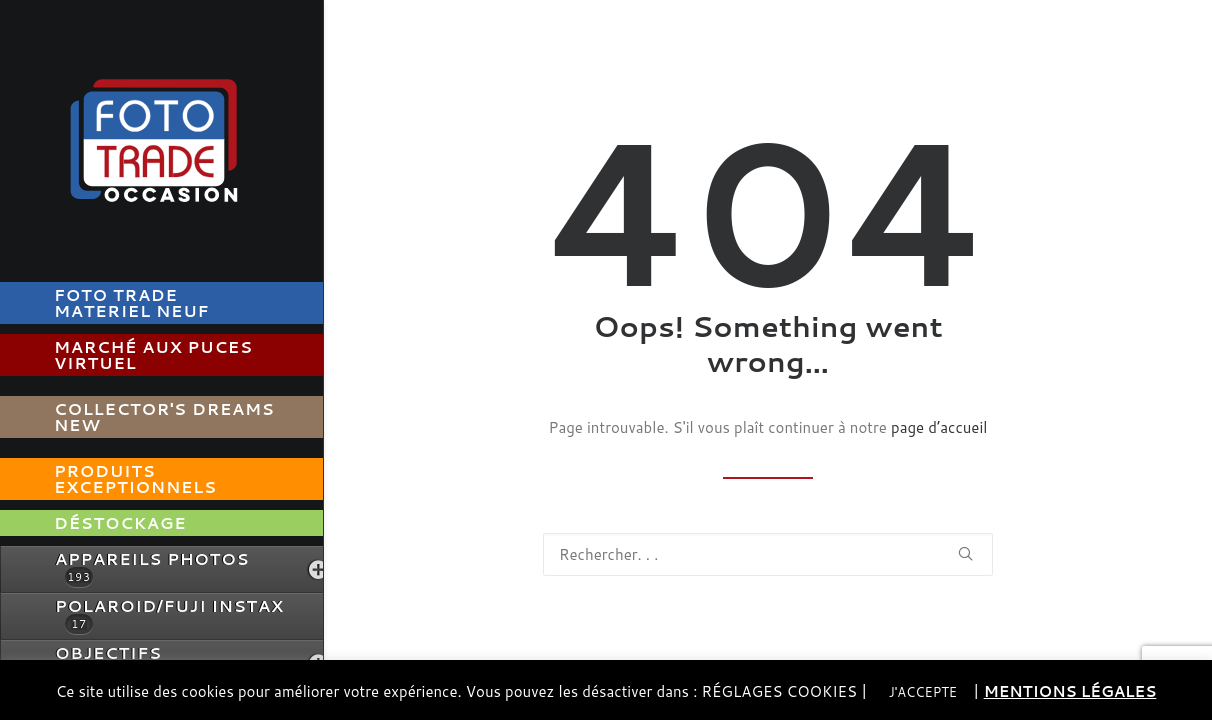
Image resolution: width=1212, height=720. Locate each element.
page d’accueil (939, 427)
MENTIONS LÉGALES (1070, 691)
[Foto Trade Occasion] (161, 136)
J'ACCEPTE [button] (923, 692)
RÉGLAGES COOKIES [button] (779, 691)
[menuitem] (186, 303)
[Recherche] (768, 554)
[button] (965, 553)
